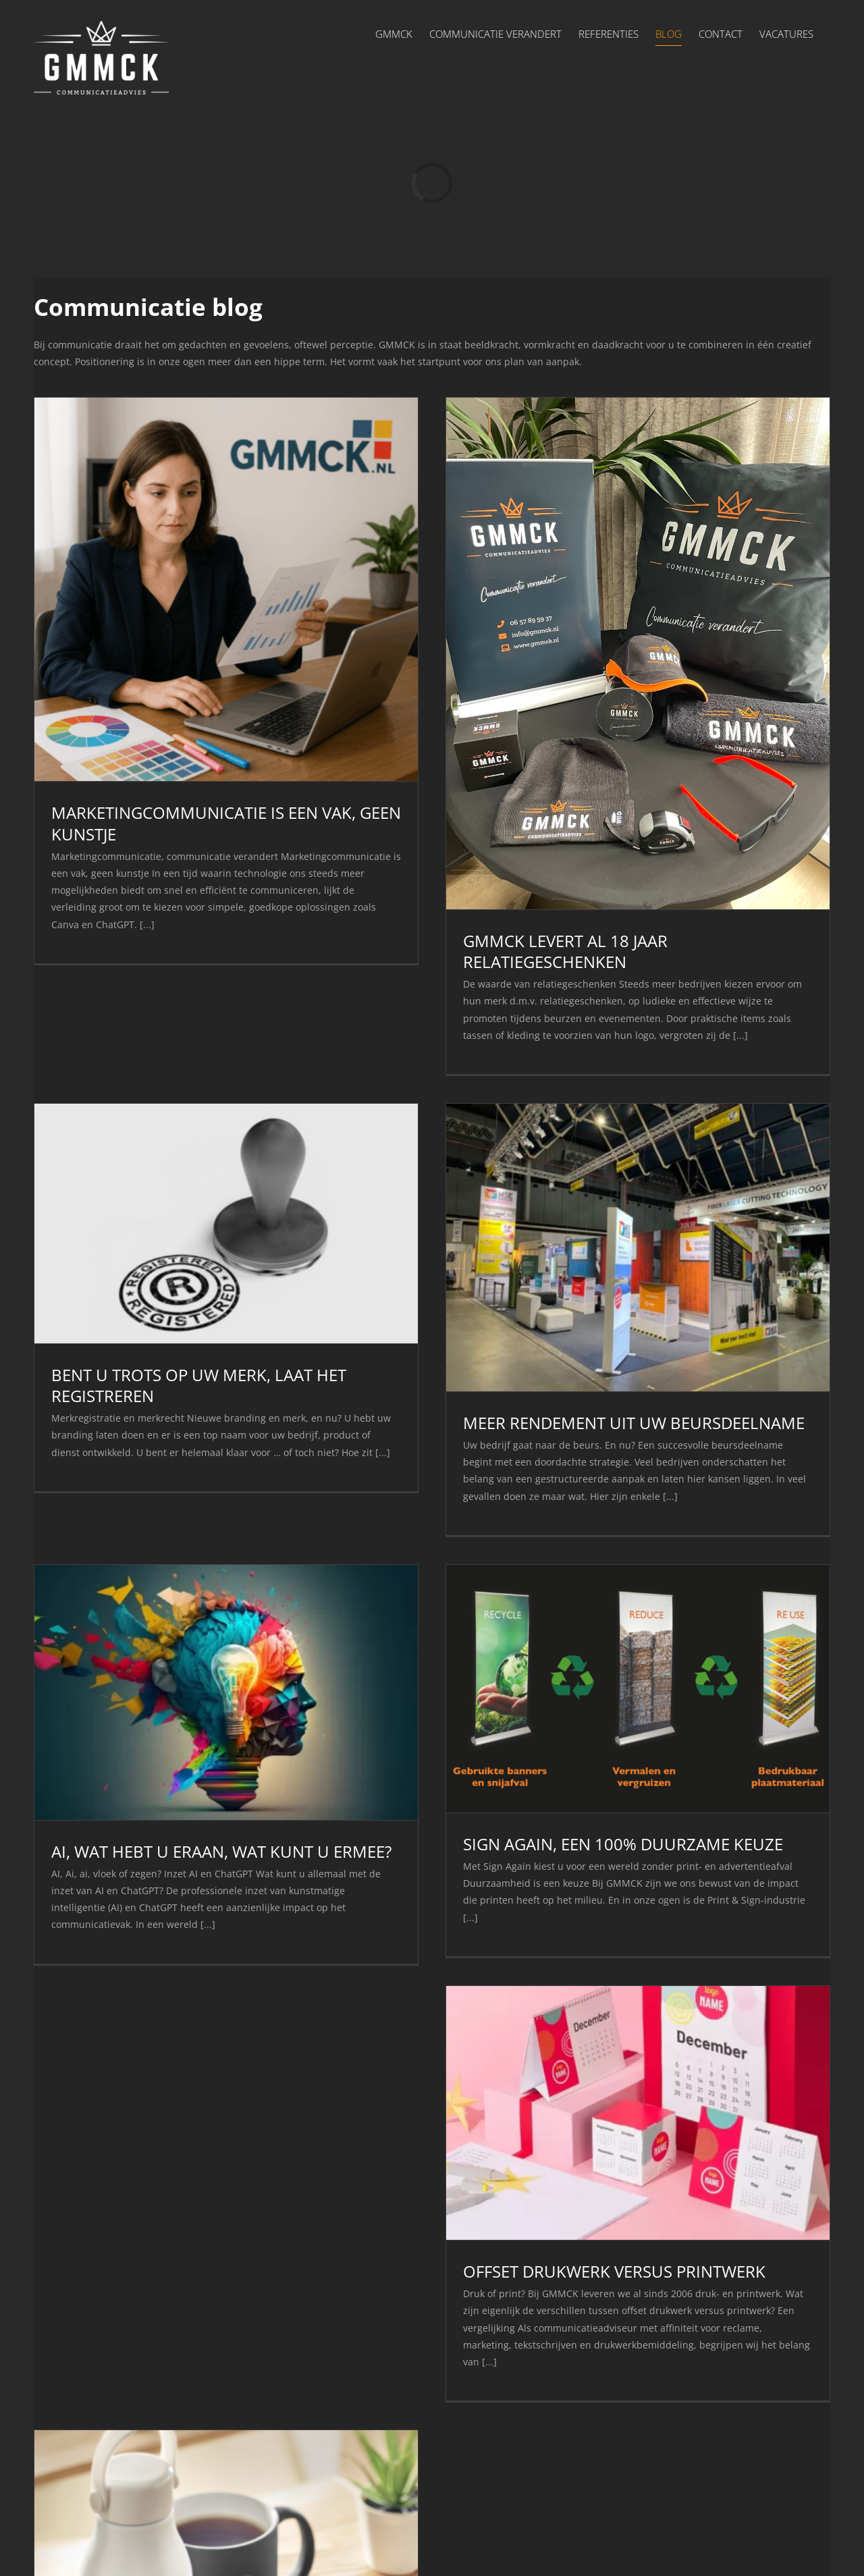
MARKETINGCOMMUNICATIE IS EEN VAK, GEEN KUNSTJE (226, 822)
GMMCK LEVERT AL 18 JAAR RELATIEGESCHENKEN (565, 951)
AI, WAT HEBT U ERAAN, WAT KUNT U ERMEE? (221, 1851)
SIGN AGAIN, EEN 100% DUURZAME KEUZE (623, 1844)
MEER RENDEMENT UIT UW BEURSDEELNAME (634, 1423)
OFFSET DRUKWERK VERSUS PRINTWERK (614, 2271)
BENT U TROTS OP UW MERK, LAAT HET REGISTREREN (198, 1385)
